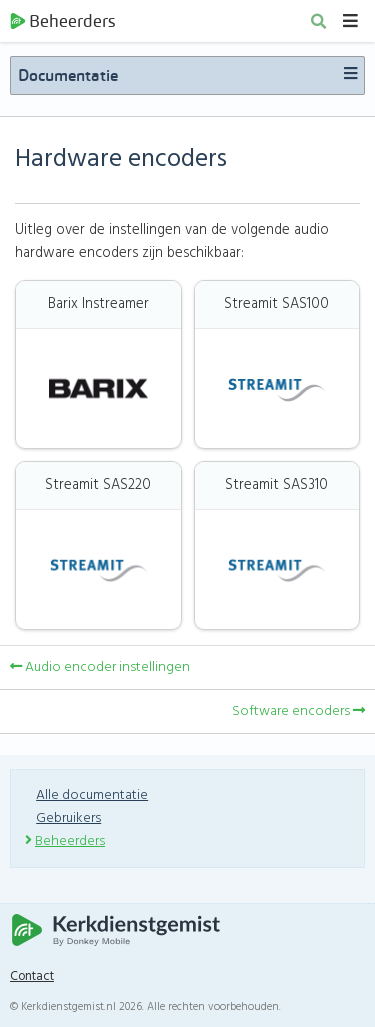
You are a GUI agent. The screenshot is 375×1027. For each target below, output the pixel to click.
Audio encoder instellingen (100, 667)
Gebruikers (68, 818)
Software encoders (298, 711)
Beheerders (62, 21)
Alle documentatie (92, 795)
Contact (32, 977)
